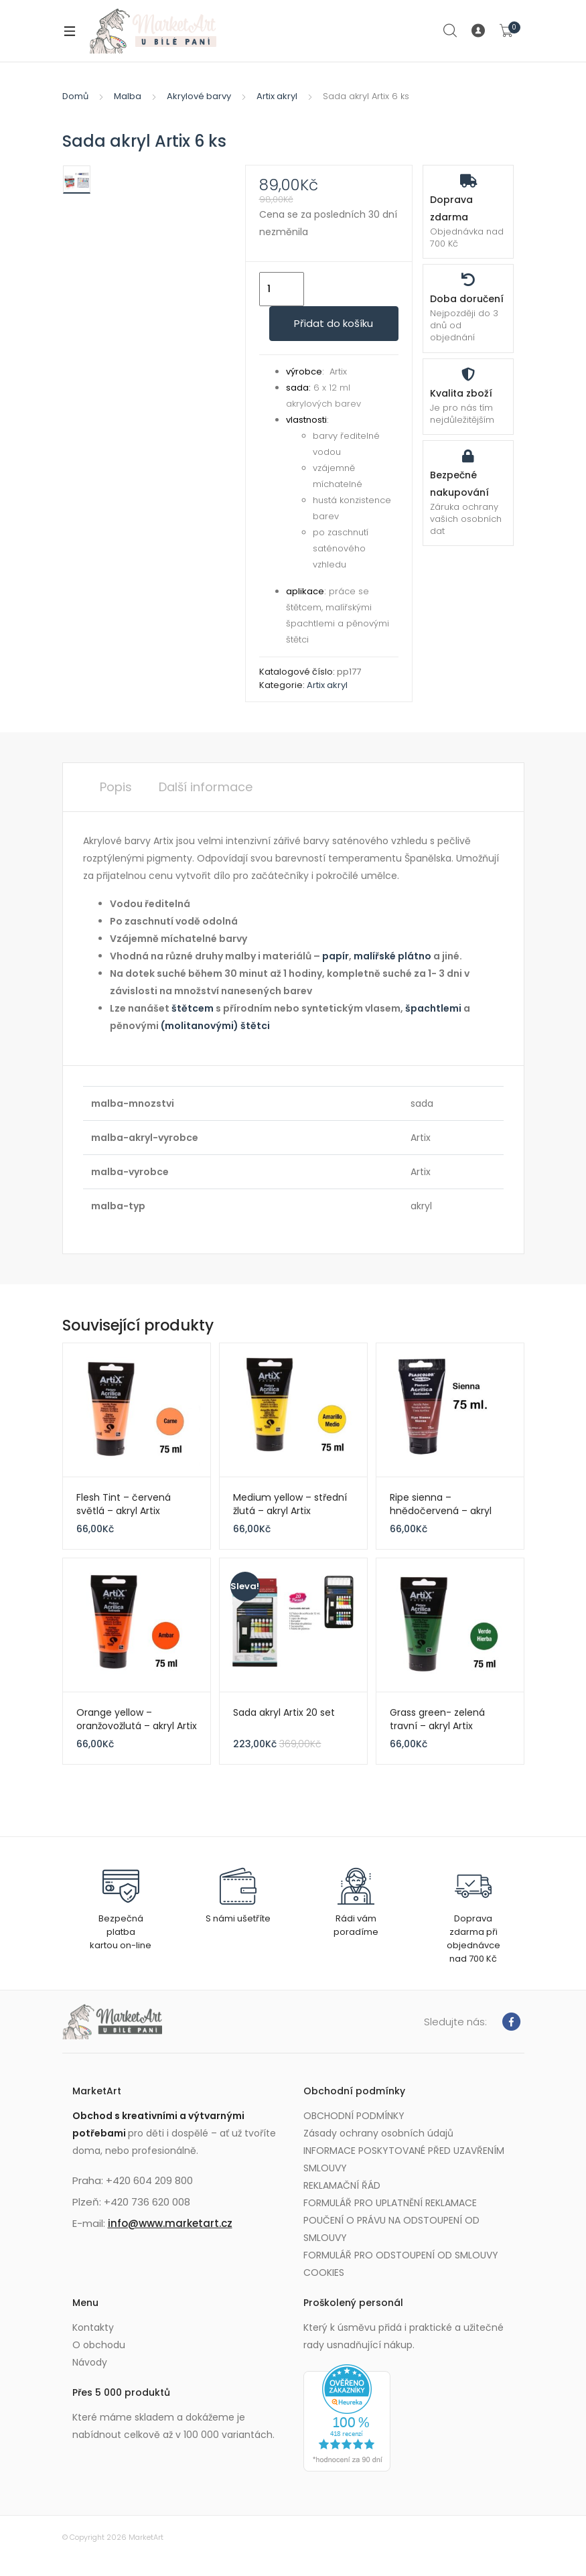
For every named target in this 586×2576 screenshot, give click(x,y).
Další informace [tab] (205, 786)
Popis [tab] (116, 786)
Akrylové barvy (199, 96)
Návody (89, 2362)
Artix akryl (277, 96)
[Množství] (281, 289)
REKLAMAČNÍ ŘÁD (341, 2185)
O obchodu (98, 2345)
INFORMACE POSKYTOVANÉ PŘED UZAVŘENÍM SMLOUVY (403, 2159)
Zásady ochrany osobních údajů (378, 2133)
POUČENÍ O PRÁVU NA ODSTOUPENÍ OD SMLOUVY (391, 2229)
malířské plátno (392, 956)
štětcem (191, 1008)
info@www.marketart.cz (170, 2223)
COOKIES (323, 2272)
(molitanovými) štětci (215, 1025)
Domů (75, 96)
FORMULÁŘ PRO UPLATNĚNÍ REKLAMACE (390, 2203)
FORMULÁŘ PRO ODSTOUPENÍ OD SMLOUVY (400, 2255)
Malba (127, 96)
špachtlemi (433, 1008)
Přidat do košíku (333, 323)
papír (335, 956)
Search (450, 31)
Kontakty (93, 2327)
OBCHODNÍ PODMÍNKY (354, 2115)
